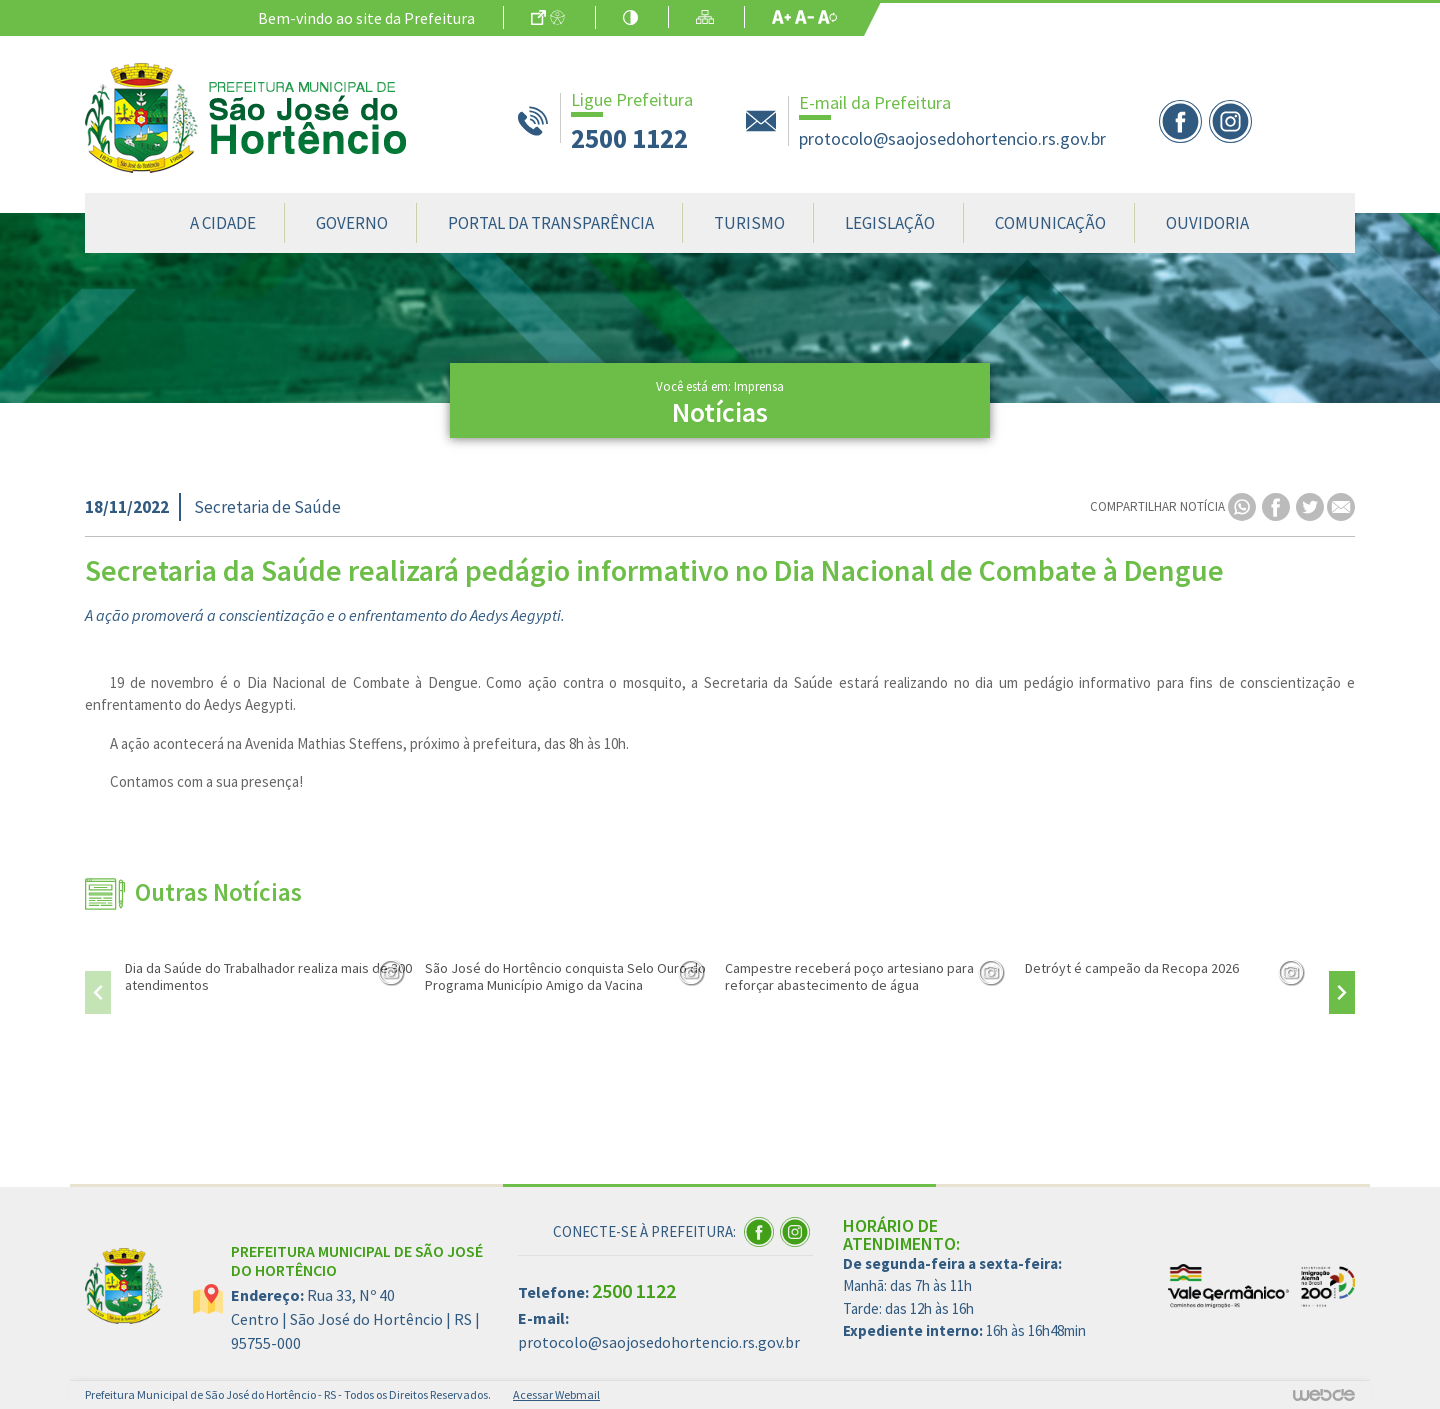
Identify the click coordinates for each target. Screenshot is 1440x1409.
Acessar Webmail (556, 1394)
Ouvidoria (1207, 223)
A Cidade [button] (223, 223)
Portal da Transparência (551, 223)
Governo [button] (352, 223)
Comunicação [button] (1050, 223)
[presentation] (98, 992)
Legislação (890, 223)
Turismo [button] (749, 223)
